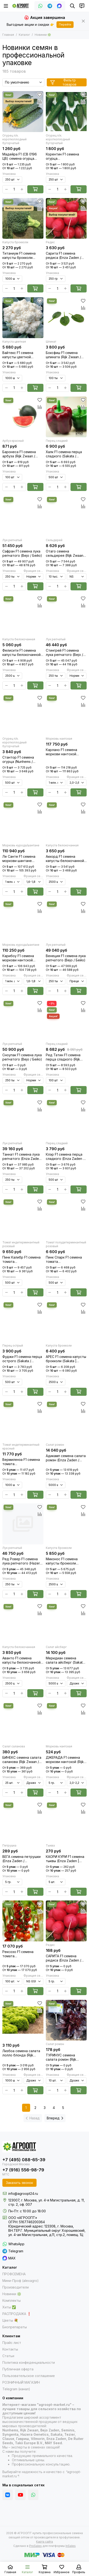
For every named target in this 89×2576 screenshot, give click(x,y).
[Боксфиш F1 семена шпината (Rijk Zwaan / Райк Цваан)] (66, 317)
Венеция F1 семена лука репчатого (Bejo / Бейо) (66, 958)
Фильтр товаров (63, 82)
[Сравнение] (39, 101)
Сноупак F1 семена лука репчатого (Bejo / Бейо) (22, 1057)
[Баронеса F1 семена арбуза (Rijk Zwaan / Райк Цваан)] (22, 417)
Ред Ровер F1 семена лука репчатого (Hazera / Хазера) (22, 1561)
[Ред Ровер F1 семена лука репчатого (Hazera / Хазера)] (22, 1523)
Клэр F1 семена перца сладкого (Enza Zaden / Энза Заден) (65, 1156)
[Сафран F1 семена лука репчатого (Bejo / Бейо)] (22, 516)
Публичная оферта (17, 2369)
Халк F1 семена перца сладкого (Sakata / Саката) (64, 454)
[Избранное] (39, 94)
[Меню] (6, 6)
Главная (8, 34)
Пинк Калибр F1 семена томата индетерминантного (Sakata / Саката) (21, 1259)
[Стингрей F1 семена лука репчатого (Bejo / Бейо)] (66, 615)
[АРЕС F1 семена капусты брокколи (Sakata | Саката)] (66, 1321)
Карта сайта (44, 2541)
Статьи (8, 2356)
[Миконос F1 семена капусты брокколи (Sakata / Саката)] (66, 1523)
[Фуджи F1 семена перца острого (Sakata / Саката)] (22, 1321)
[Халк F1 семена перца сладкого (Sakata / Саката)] (66, 417)
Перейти (65, 24)
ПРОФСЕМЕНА (14, 2274)
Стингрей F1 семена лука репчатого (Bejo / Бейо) (64, 652)
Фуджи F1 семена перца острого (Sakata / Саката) (22, 1359)
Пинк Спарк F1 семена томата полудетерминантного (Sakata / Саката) (65, 1259)
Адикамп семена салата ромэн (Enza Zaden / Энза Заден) (66, 1458)
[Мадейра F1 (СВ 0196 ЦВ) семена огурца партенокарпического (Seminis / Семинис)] (22, 111)
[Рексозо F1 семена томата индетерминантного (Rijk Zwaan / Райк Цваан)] (22, 1920)
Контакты (10, 2349)
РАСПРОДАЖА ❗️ (16, 2314)
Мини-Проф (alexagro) (20, 2281)
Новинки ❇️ (11, 2294)
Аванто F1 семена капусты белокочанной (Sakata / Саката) (21, 1660)
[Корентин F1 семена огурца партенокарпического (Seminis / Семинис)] (66, 111)
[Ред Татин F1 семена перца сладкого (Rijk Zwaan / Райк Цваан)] (66, 1020)
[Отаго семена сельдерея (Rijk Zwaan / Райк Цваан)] (66, 516)
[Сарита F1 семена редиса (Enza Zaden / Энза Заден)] (66, 218)
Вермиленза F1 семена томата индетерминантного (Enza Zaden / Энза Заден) (21, 1462)
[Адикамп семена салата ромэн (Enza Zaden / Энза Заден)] (66, 1421)
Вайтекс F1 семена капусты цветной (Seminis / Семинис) (18, 355)
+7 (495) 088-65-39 (23, 2159)
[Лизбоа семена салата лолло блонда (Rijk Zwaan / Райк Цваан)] (22, 2020)
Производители (15, 2287)
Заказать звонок (19, 2183)
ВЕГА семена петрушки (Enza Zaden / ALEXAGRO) (21, 1859)
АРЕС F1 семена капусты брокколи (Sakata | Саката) (66, 1359)
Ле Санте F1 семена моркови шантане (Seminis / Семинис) (18, 858)
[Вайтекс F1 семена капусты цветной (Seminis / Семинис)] (22, 317)
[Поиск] (72, 6)
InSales (71, 2546)
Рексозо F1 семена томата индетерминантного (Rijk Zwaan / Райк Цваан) (19, 1954)
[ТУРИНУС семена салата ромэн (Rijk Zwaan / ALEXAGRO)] (66, 2020)
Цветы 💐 (10, 2320)
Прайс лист (11, 2343)
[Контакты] (82, 6)
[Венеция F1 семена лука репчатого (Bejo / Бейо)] (66, 920)
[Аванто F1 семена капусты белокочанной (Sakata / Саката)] (22, 1623)
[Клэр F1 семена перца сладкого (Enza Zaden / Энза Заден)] (66, 1119)
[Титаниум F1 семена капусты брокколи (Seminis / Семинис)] (22, 218)
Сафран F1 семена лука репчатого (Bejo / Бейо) (22, 553)
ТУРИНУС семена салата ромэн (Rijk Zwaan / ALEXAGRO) (62, 2057)
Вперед (55, 2118)
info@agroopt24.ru (23, 2194)
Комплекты (11, 2300)
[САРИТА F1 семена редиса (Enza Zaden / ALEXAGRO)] (66, 1920)
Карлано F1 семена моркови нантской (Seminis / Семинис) (62, 752)
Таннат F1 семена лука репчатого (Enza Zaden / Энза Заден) (22, 1156)
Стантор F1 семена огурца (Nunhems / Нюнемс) (18, 759)
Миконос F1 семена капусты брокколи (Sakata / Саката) (62, 1561)
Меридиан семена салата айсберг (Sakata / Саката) (66, 1660)
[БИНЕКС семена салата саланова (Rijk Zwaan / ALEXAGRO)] (22, 1722)
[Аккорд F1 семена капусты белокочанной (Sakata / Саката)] (66, 821)
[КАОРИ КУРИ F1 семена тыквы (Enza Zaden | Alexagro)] (66, 1821)
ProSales (35, 2546)
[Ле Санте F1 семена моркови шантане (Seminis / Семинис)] (22, 821)
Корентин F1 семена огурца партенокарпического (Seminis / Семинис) (64, 156)
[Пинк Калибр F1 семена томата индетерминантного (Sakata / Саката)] (22, 1218)
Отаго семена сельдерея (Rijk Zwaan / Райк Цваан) (65, 553)
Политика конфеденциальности (28, 2362)
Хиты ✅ (9, 2307)
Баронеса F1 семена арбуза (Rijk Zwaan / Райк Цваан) (19, 454)
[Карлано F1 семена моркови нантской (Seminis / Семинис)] (66, 714)
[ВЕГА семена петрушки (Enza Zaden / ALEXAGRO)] (22, 1821)
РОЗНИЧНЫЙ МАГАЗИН (21, 2382)
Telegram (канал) (16, 2389)
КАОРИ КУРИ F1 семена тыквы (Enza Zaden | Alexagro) (65, 1859)
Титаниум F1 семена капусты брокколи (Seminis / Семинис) (19, 255)
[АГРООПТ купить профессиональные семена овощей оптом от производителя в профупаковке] (20, 6)
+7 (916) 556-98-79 (23, 2169)
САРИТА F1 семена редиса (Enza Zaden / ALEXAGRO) (63, 1958)
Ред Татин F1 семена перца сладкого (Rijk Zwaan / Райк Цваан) (63, 1057)
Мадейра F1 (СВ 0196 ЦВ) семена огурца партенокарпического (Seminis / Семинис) (20, 156)
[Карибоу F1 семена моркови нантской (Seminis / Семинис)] (22, 920)
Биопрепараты (14, 2327)
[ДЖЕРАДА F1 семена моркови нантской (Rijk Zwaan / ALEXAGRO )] (66, 1722)
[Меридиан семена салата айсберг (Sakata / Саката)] (66, 1623)
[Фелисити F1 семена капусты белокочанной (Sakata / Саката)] (22, 615)
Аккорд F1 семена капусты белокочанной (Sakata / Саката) (65, 858)
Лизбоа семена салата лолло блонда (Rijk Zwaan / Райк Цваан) (21, 2053)
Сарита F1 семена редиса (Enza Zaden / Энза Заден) (63, 255)
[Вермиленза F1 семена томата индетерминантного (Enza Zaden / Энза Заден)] (22, 1421)
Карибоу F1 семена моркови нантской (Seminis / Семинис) (18, 958)
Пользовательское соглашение (28, 2376)
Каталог (24, 34)
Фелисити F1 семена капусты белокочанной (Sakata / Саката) (21, 652)
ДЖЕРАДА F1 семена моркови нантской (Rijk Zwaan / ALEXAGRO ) (65, 1759)
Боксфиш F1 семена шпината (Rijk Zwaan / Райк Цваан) (63, 355)
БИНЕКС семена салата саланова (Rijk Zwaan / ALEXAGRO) (21, 1759)
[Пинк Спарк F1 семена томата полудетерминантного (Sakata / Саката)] (66, 1218)
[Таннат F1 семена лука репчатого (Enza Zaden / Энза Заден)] (22, 1119)
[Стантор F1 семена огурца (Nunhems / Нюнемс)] (22, 714)
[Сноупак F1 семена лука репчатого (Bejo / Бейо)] (22, 1020)
